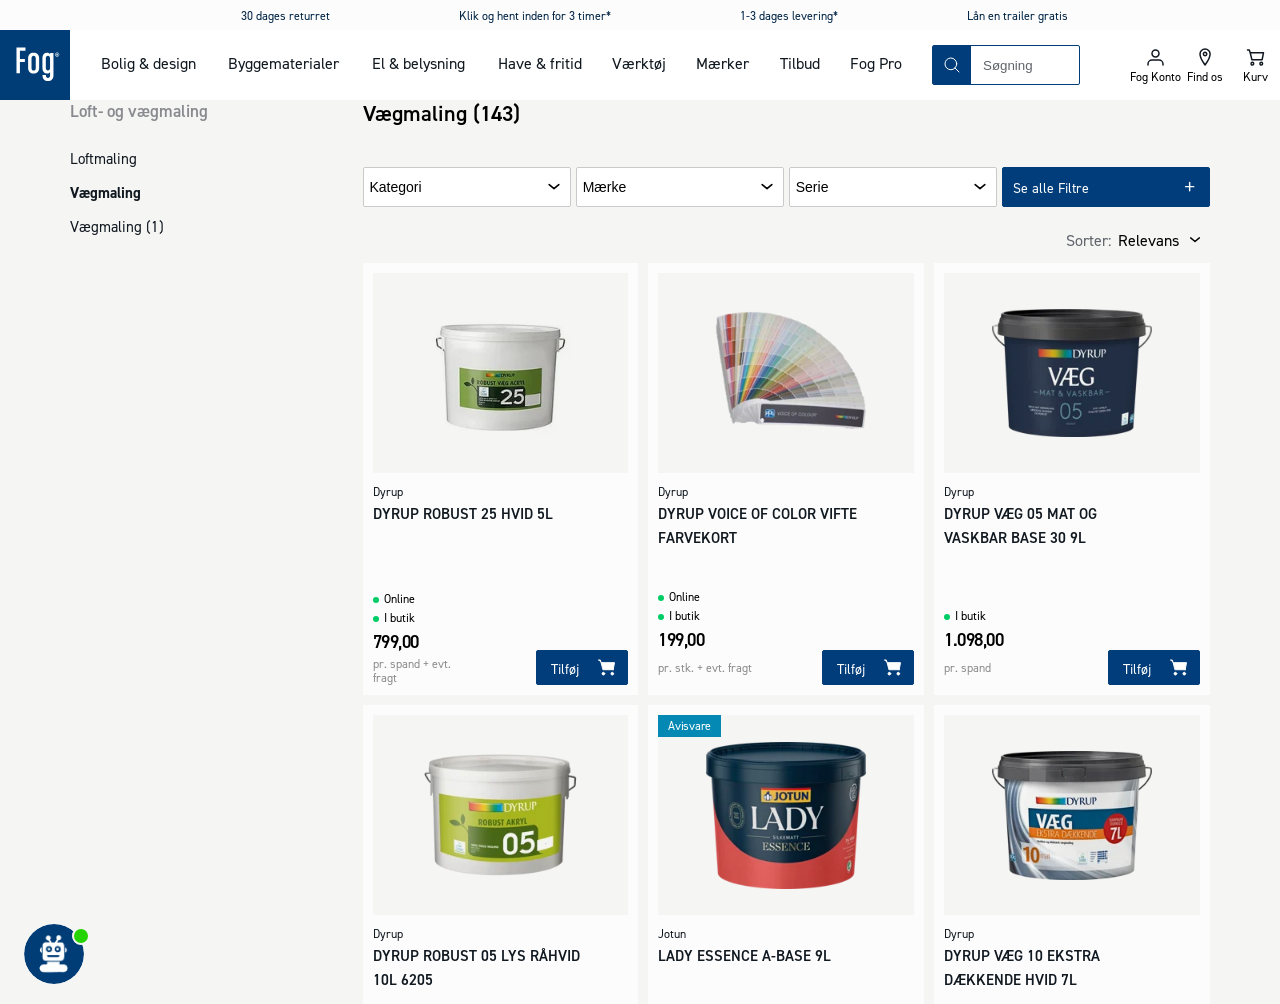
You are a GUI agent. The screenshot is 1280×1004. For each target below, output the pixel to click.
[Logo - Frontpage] (35, 65)
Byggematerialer (283, 63)
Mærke (605, 187)
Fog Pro (876, 63)
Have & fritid (540, 63)
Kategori (396, 187)
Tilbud (800, 63)
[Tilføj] (582, 667)
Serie (812, 187)
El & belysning (418, 63)
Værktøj (639, 63)
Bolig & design (148, 63)
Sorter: (1088, 240)
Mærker (722, 63)
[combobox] (1025, 65)
